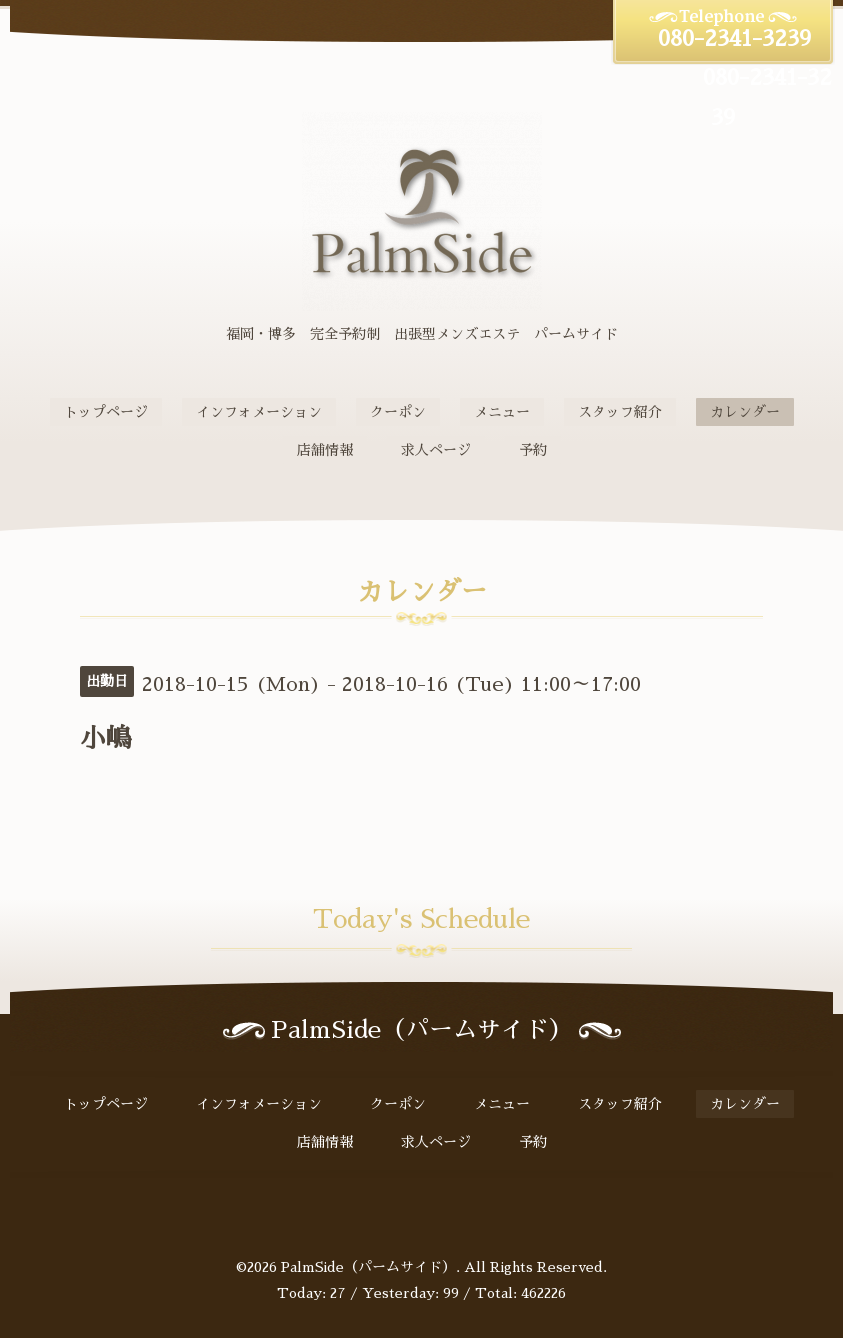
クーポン (398, 412)
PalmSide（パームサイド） (368, 1267)
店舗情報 (325, 450)
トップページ (106, 412)
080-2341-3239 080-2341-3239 (723, 78)
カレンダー (745, 412)
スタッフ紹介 (620, 412)
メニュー (502, 412)
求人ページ (436, 450)
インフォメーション (259, 412)
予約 (533, 450)
